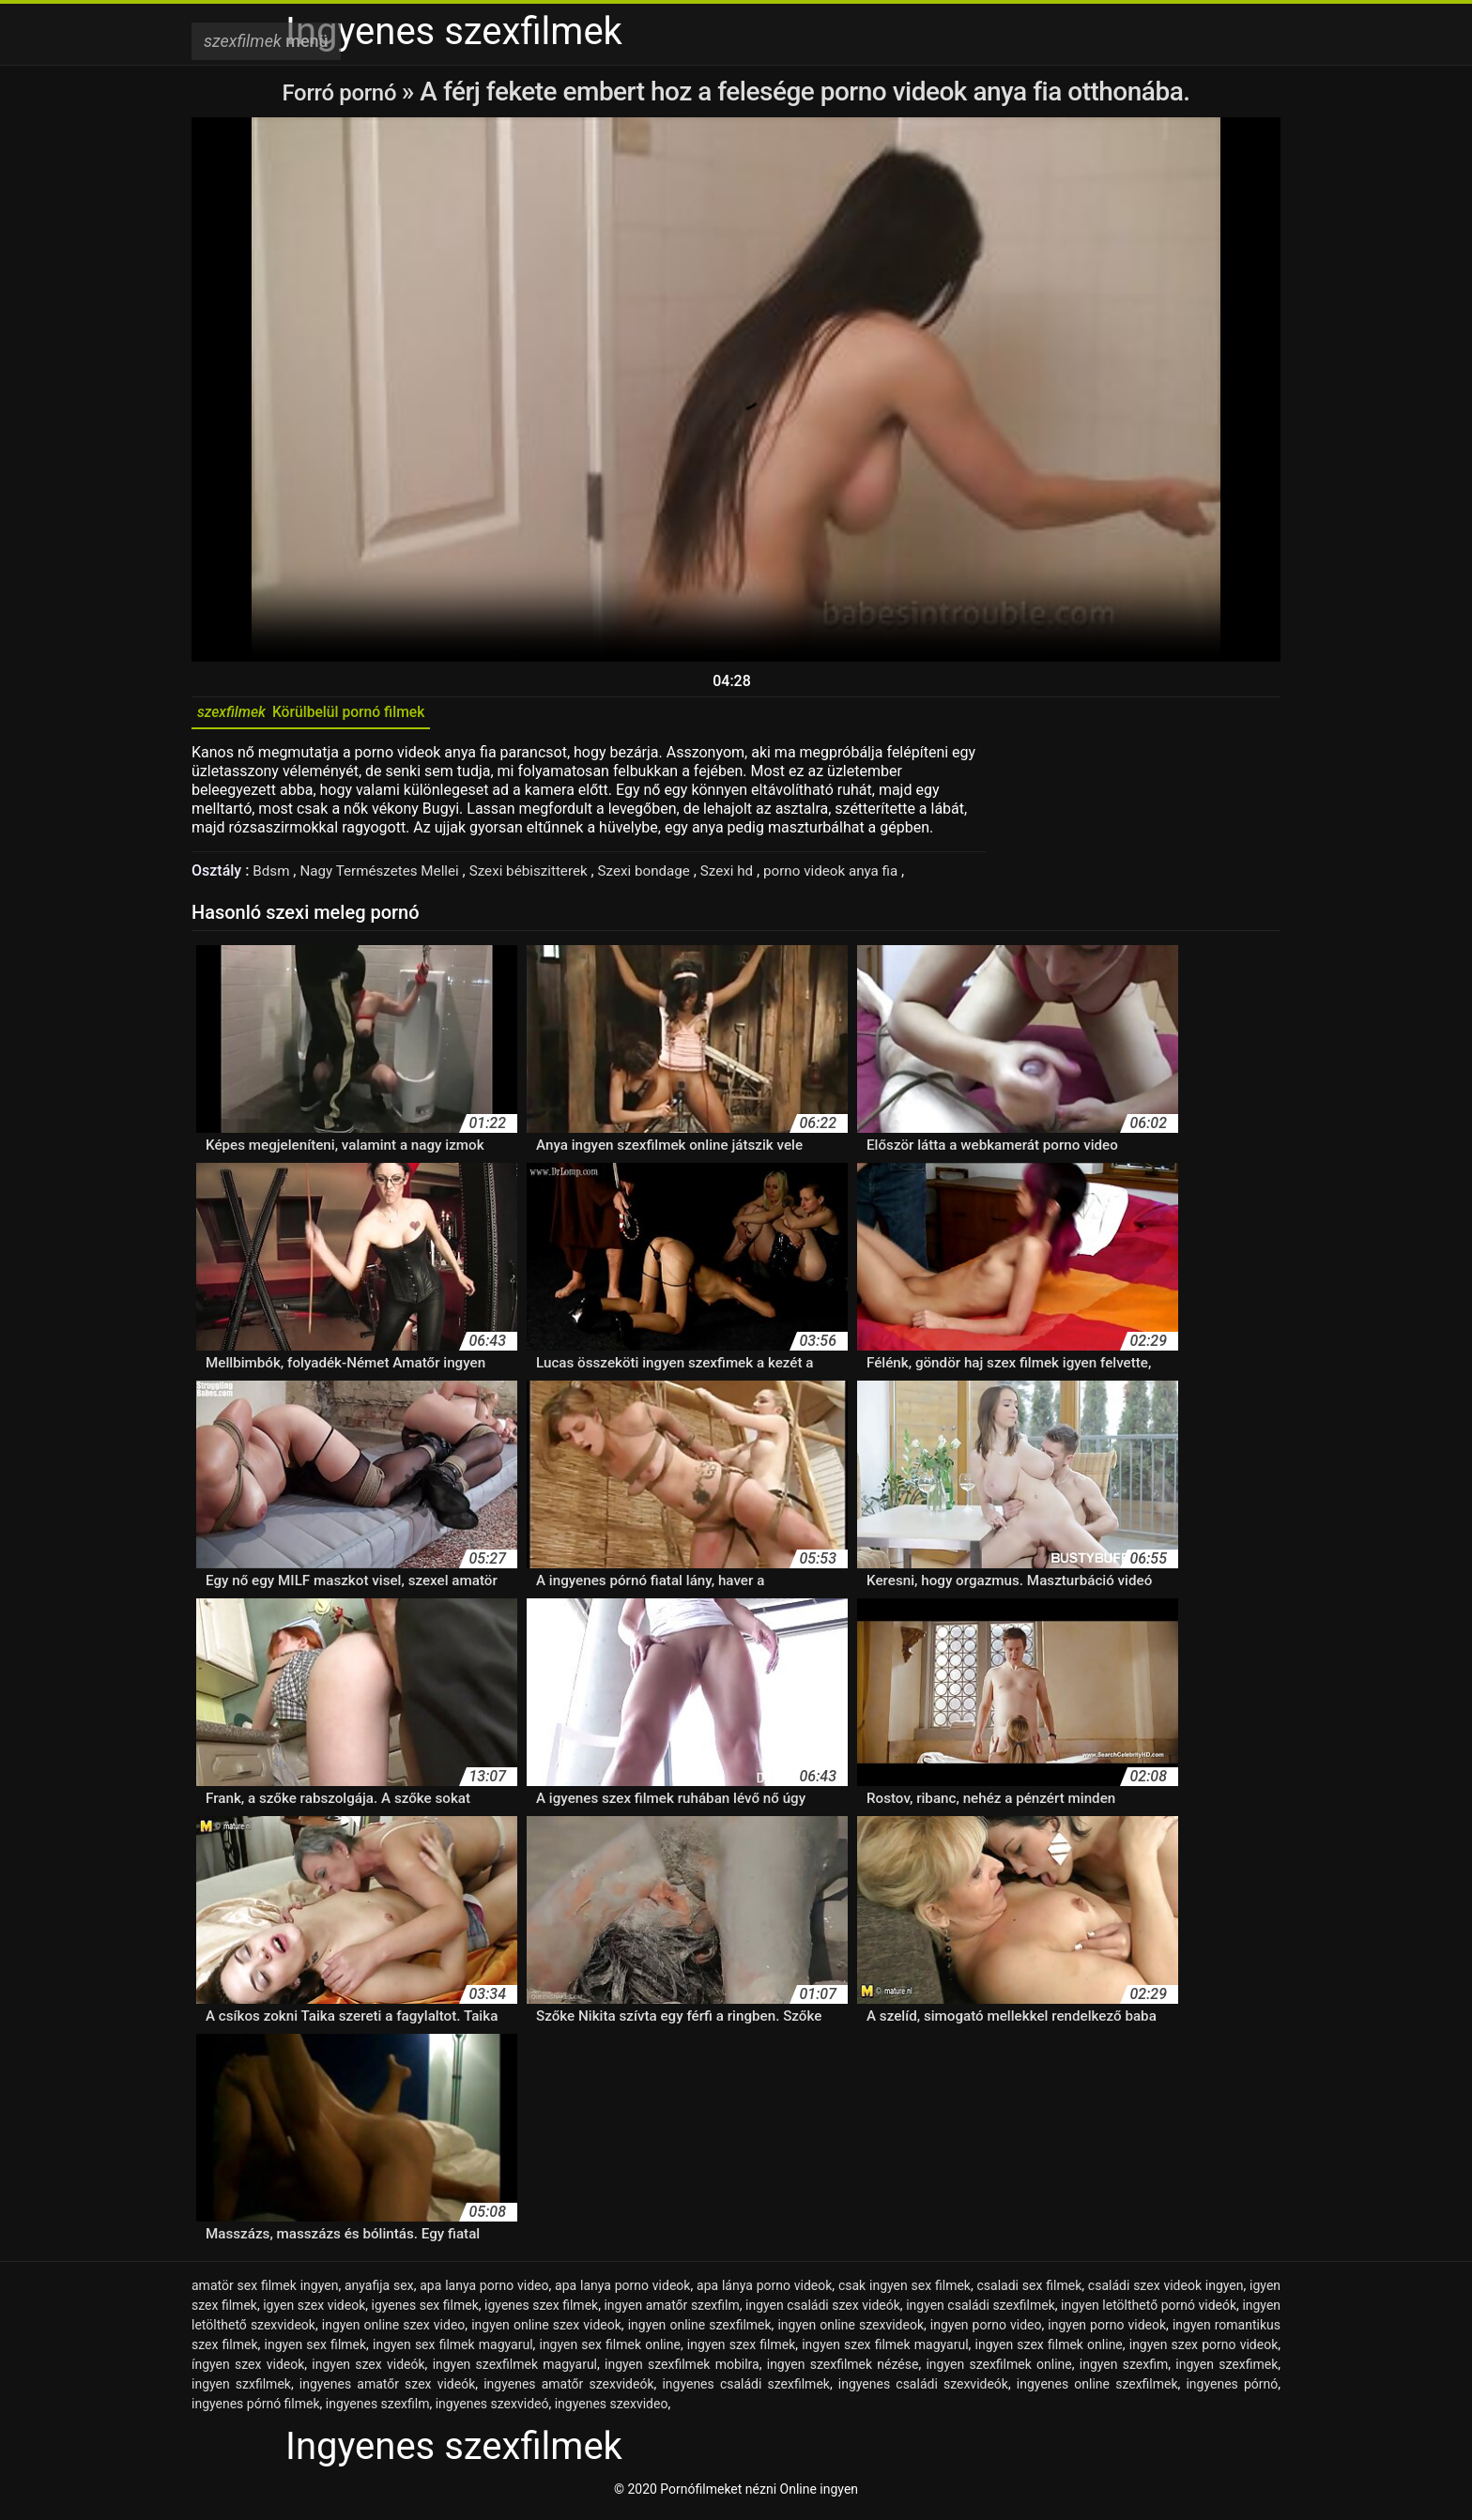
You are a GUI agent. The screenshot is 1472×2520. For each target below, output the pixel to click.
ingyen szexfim (1124, 2370)
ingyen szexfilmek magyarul (515, 2370)
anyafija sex (379, 2291)
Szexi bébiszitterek (544, 877)
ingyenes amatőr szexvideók (568, 2390)
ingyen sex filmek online (609, 2351)
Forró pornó (342, 91)
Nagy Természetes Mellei (388, 877)
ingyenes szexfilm (378, 2410)
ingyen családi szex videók (822, 2311)
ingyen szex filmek (741, 2351)
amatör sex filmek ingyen (265, 2291)
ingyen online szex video (394, 2331)
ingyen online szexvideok (850, 2331)
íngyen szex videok (248, 2370)
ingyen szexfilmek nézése (843, 2370)
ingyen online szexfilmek (700, 2331)
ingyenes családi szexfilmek (746, 2390)
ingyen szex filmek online (1049, 2351)
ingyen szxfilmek (241, 2390)
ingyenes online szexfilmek (1097, 2390)
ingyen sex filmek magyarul (453, 2351)
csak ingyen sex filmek (904, 2291)
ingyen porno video (986, 2331)
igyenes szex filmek (541, 2311)
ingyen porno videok (1107, 2331)
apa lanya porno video (484, 2291)
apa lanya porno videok (622, 2291)
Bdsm (274, 877)
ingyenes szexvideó (492, 2410)
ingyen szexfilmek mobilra (682, 2370)
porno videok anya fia (862, 877)
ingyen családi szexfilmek (980, 2311)
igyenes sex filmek (425, 2311)
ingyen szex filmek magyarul (885, 2351)
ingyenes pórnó (1232, 2390)
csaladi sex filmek (1029, 2291)
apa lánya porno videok (764, 2291)
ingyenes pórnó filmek (256, 2410)
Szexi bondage (665, 877)
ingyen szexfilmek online (998, 2370)
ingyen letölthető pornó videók (1148, 2311)
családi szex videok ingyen (1166, 2291)
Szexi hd (752, 877)
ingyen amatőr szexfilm (671, 2311)
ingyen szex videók (368, 2370)
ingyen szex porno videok (1204, 2351)
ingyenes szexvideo (611, 2410)
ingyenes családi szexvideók (923, 2390)
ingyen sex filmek (316, 2351)
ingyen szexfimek (1226, 2370)
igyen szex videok (314, 2311)
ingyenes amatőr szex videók (387, 2390)
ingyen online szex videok (546, 2331)
